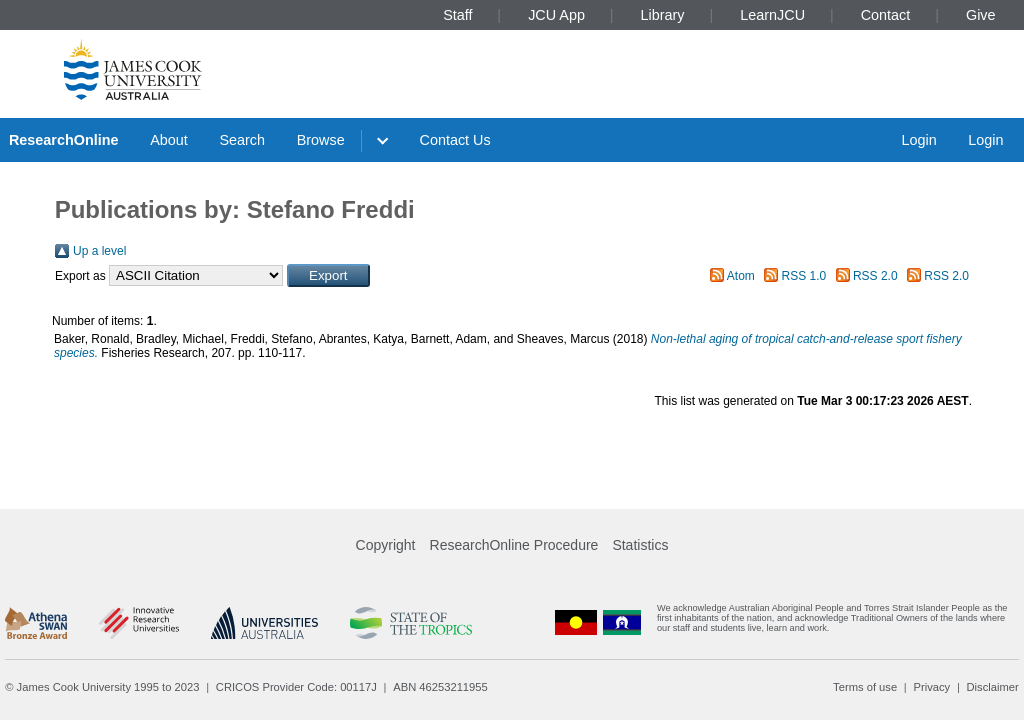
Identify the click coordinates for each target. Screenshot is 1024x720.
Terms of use (865, 687)
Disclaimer (993, 687)
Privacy (931, 687)
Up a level (99, 251)
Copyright (386, 545)
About (169, 140)
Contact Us (455, 140)
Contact (886, 15)
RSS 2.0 (875, 276)
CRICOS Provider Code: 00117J (296, 687)
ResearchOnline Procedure (514, 545)
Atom (741, 276)
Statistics (640, 545)
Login (918, 140)
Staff (457, 15)
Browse (321, 140)
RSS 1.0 (804, 276)
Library (663, 15)
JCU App (556, 15)
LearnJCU (772, 15)
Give (981, 15)
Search (242, 140)
